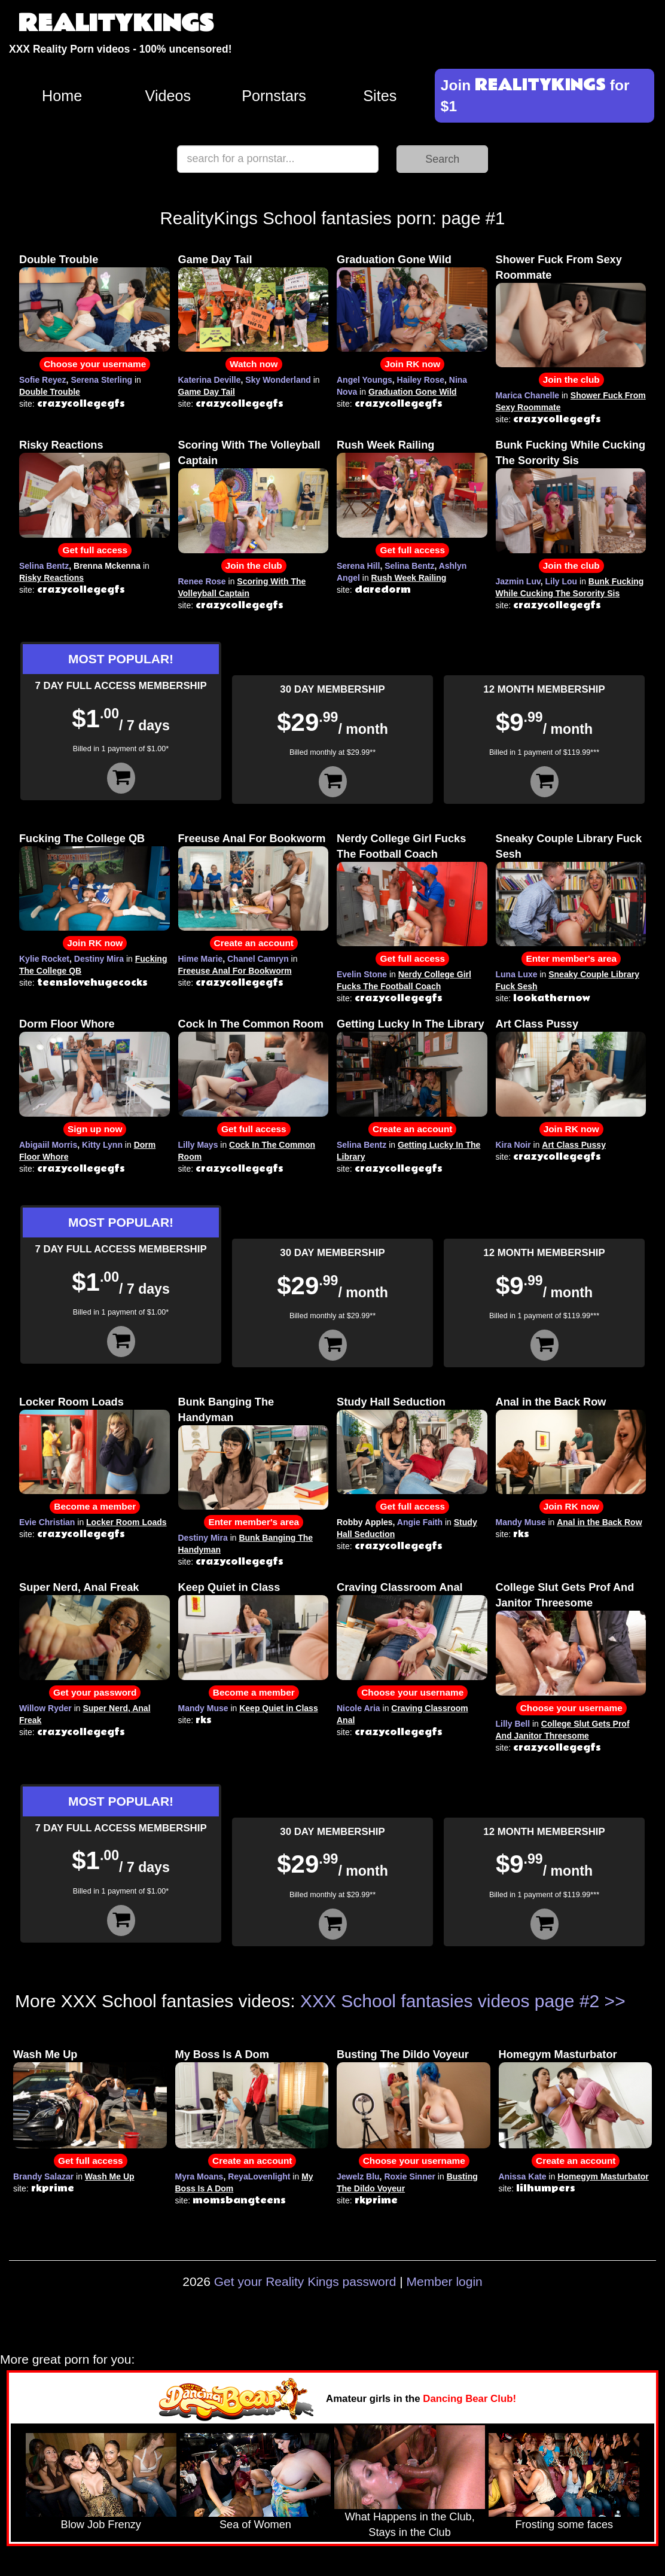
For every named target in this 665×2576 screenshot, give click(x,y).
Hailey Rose (420, 380)
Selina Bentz (44, 566)
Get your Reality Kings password (305, 2281)
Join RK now (412, 364)
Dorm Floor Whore (67, 1024)
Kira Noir (513, 1145)
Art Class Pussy (537, 1024)
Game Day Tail (215, 260)
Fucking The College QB (82, 839)
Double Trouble (58, 260)
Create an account (254, 943)
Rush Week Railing (385, 445)
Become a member (95, 1506)
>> (615, 2001)
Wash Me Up (45, 2054)
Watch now (254, 364)
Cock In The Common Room (251, 1024)
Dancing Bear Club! (469, 2398)
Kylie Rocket (44, 959)
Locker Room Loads (71, 1402)
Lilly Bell (513, 1723)
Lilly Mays (198, 1145)
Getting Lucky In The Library (410, 1024)
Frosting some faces (564, 2525)
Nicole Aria (358, 1708)
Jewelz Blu (358, 2176)
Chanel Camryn (258, 959)
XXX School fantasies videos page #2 (449, 2001)
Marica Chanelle (528, 395)
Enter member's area (571, 958)
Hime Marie (200, 959)
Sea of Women (255, 2525)
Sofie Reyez (42, 380)
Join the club (571, 379)
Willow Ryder (45, 1708)
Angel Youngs (364, 380)
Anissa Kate (523, 2176)
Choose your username (95, 364)
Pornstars (274, 95)
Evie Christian (47, 1522)
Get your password (94, 1692)
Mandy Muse (521, 1522)
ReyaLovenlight (259, 2176)
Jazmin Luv (518, 581)
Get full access (94, 550)
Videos (168, 95)
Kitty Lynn (102, 1145)
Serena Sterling (101, 380)
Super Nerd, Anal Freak (79, 1587)
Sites (379, 95)
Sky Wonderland (277, 380)
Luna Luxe (517, 974)
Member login (445, 2281)
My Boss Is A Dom (222, 2054)
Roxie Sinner (409, 2176)
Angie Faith (420, 1522)
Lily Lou (561, 581)
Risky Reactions (61, 445)
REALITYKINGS (116, 23)
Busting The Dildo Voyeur (403, 2054)
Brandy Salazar (43, 2176)
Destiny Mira (99, 959)
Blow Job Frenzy (101, 2525)
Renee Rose (202, 581)
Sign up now (95, 1129)
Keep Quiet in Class (229, 1587)
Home (62, 95)
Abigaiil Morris (48, 1145)
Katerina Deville (209, 380)
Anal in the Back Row (551, 1402)
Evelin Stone (362, 974)
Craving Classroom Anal (400, 1587)
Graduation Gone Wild (394, 260)
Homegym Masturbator (558, 2054)
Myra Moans (199, 2176)
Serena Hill (358, 566)
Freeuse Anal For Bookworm (252, 839)
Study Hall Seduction (391, 1402)
